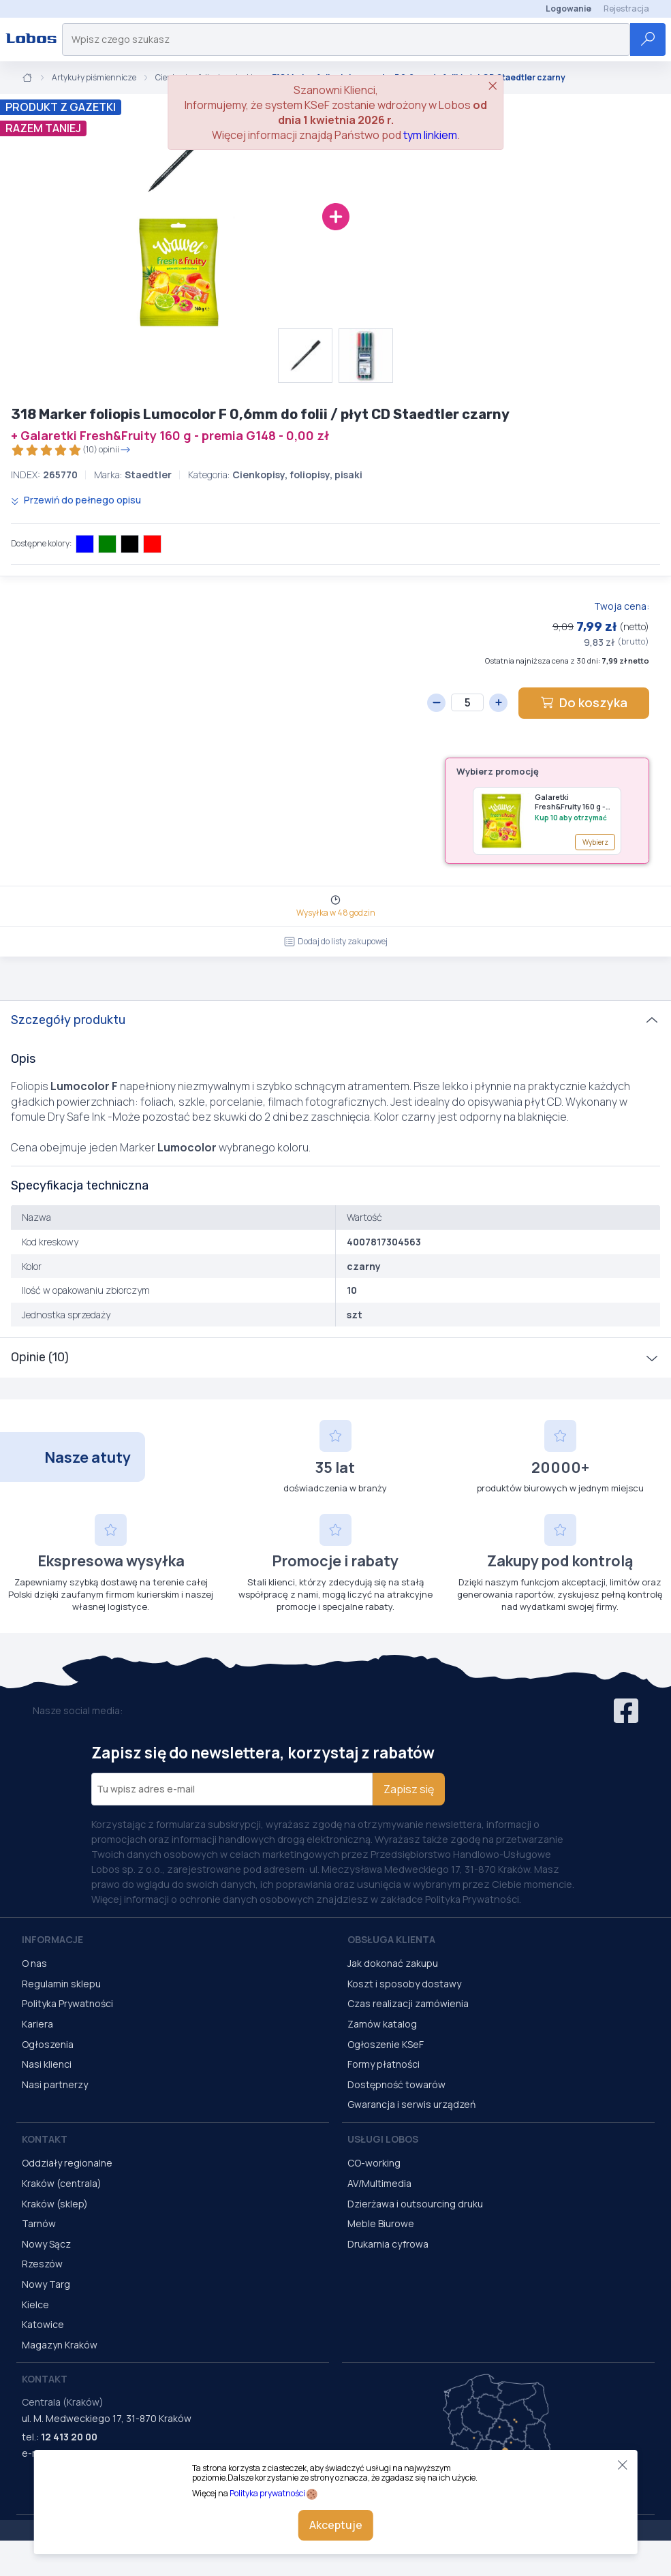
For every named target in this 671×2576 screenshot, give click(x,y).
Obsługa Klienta (391, 1939)
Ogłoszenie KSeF (385, 2044)
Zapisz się (409, 1789)
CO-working (374, 2162)
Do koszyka (583, 702)
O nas (34, 1963)
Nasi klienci (47, 2064)
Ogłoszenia (48, 2044)
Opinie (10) (40, 1357)
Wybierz (595, 842)
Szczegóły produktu (68, 1019)
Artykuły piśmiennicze (94, 77)
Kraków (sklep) (55, 2203)
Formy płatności (383, 2064)
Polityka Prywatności (67, 2003)
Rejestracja (626, 8)
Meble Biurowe (380, 2223)
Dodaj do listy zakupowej (336, 941)
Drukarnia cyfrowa (387, 2243)
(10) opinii (71, 450)
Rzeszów (42, 2263)
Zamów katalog (382, 2023)
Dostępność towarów (396, 2084)
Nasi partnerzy (55, 2084)
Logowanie (568, 8)
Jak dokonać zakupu (392, 1963)
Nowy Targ (46, 2284)
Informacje (52, 1939)
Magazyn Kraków (59, 2344)
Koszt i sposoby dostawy (404, 1983)
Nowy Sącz (46, 2243)
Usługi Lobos (382, 2138)
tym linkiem (430, 134)
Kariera (37, 2023)
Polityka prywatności (267, 2493)
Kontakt (44, 2138)
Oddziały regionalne (67, 2162)
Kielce (35, 2304)
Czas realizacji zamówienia (408, 2003)
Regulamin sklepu (61, 1983)
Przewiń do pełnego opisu (76, 499)
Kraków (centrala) (62, 2183)
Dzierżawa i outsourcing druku (415, 2203)
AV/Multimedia (379, 2183)
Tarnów (39, 2223)
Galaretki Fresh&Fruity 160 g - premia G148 (570, 802)
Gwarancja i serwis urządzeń (411, 2104)
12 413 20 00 (69, 2436)
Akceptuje (335, 2524)
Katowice (43, 2324)
